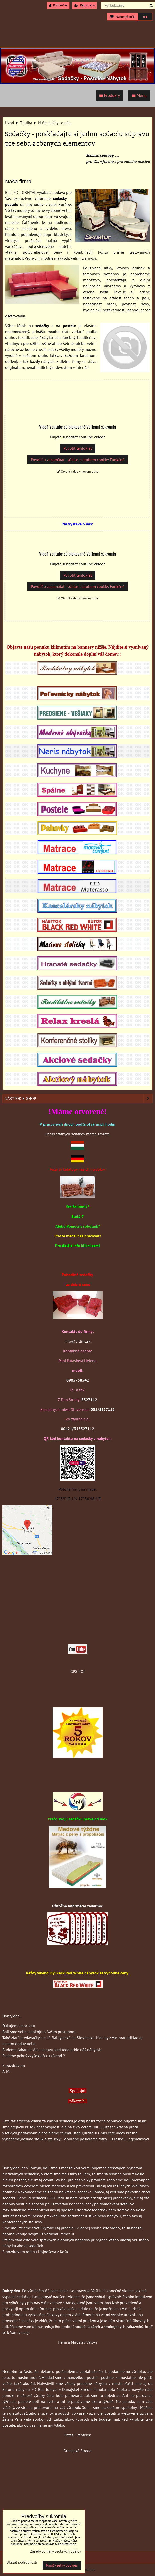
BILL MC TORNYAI (20, 192)
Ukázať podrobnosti (21, 2562)
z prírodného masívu (132, 161)
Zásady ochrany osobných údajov (55, 2551)
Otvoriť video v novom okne (77, 471)
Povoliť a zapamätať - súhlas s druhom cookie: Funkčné (77, 459)
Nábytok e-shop (78, 1098)
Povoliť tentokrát (77, 448)
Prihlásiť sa (58, 5)
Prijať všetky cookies (62, 2565)
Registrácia (84, 5)
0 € (145, 17)
